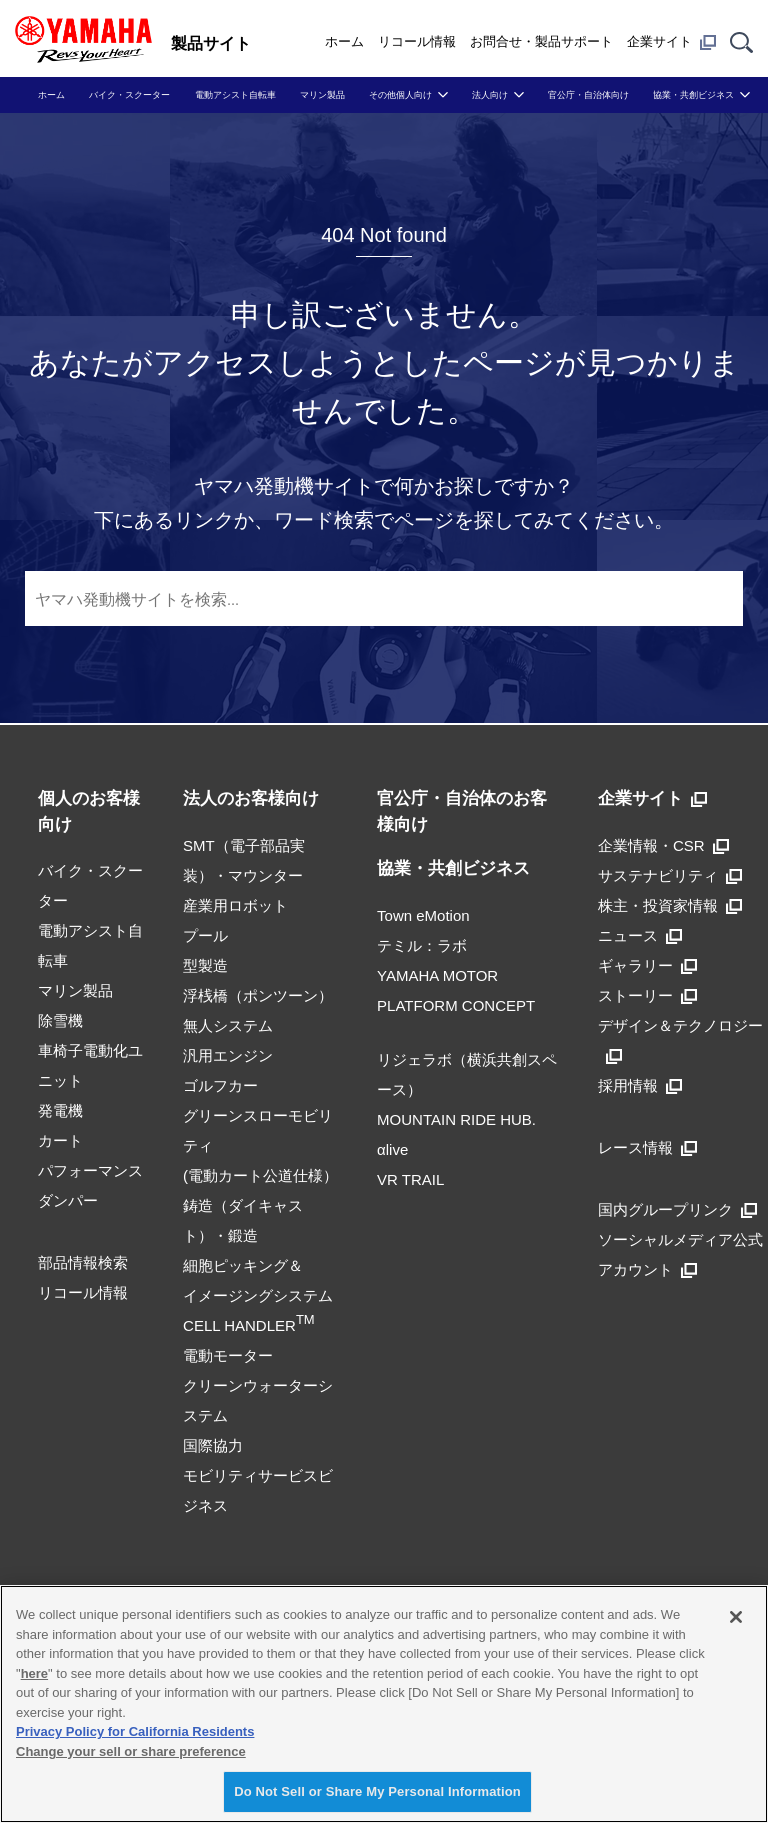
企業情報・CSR (663, 845)
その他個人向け (400, 95)
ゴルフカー (220, 1085)
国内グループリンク (677, 1209)
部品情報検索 (83, 1262)
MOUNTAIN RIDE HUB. (456, 1119)
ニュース (640, 935)
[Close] (736, 1617)
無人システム (228, 1025)
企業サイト (671, 42)
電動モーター (228, 1355)
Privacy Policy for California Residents (135, 1731)
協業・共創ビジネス (693, 95)
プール (205, 935)
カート (60, 1140)
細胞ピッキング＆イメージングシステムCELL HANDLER (258, 1295)
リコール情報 (417, 41)
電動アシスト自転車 (235, 95)
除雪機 (60, 1020)
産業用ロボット (235, 905)
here (34, 1673)
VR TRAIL (410, 1179)
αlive (392, 1149)
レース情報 (647, 1147)
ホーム (344, 41)
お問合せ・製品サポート (541, 41)
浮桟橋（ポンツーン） (258, 995)
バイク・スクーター (129, 95)
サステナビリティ (670, 875)
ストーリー (647, 995)
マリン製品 (322, 95)
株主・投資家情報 (670, 905)
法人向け (490, 95)
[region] (384, 1704)
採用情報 (640, 1085)
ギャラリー (647, 965)
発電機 (60, 1110)
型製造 (205, 965)
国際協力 (213, 1445)
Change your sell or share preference (131, 1751)
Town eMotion (423, 915)
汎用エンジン (228, 1055)
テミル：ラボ (422, 945)
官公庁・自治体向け (588, 95)
